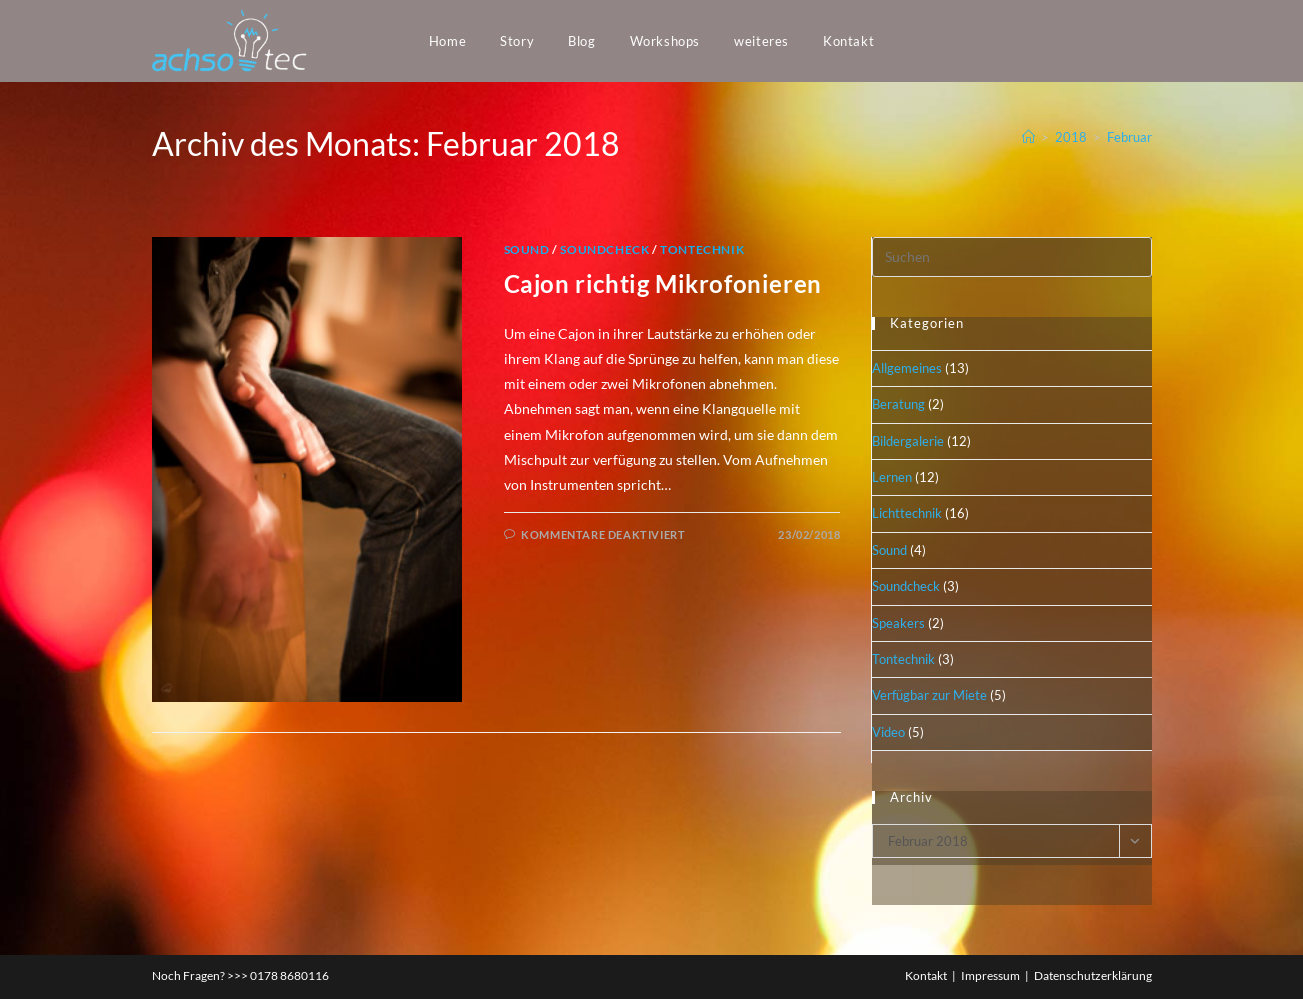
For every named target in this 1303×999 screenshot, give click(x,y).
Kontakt (926, 975)
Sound (527, 249)
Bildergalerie (908, 441)
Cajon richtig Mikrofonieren (663, 283)
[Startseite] (1028, 137)
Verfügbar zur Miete (929, 695)
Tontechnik (702, 249)
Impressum (990, 975)
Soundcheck (604, 249)
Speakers (898, 623)
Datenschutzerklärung (1093, 975)
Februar (1129, 137)
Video (888, 732)
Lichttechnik (907, 513)
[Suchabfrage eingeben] (1012, 257)
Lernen (892, 477)
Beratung (898, 404)
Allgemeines (907, 368)
